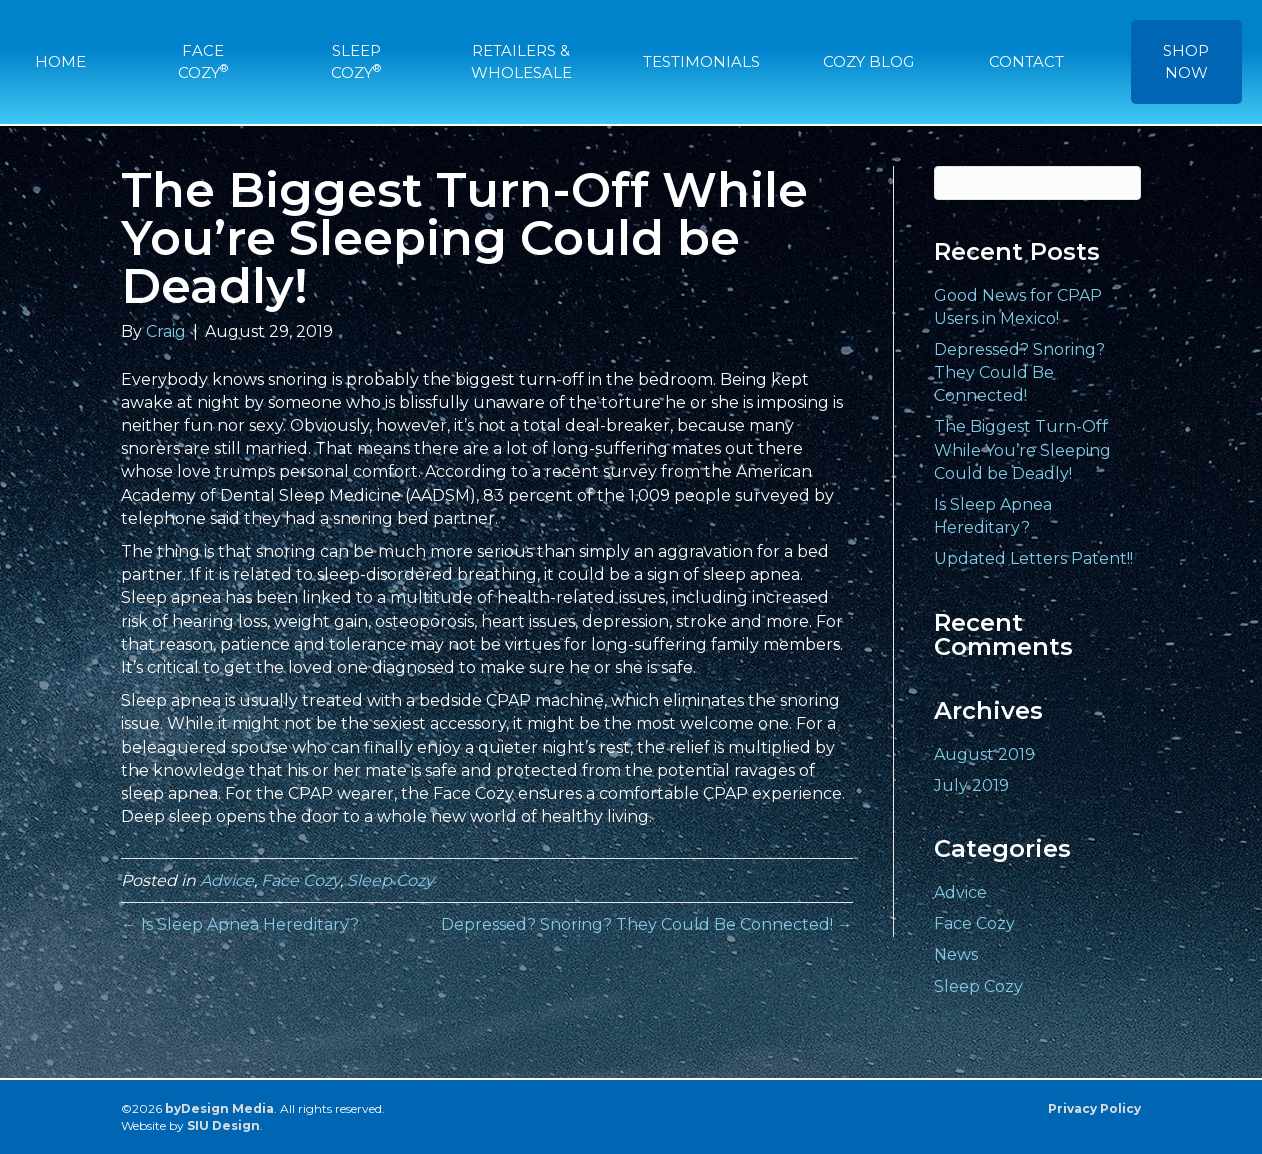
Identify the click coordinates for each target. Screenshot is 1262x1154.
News (956, 954)
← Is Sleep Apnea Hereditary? (240, 924)
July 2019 (971, 785)
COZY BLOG (868, 61)
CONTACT (1026, 61)
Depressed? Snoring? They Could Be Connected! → (647, 924)
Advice (227, 880)
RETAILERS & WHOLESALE (521, 61)
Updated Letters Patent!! (1033, 558)
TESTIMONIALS (701, 61)
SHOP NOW (1186, 61)
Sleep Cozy (390, 880)
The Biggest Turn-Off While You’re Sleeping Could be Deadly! (1022, 449)
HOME (60, 61)
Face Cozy (300, 880)
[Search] (1038, 183)
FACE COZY (203, 61)
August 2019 (984, 754)
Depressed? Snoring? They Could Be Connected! (1019, 372)
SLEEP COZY (356, 61)
